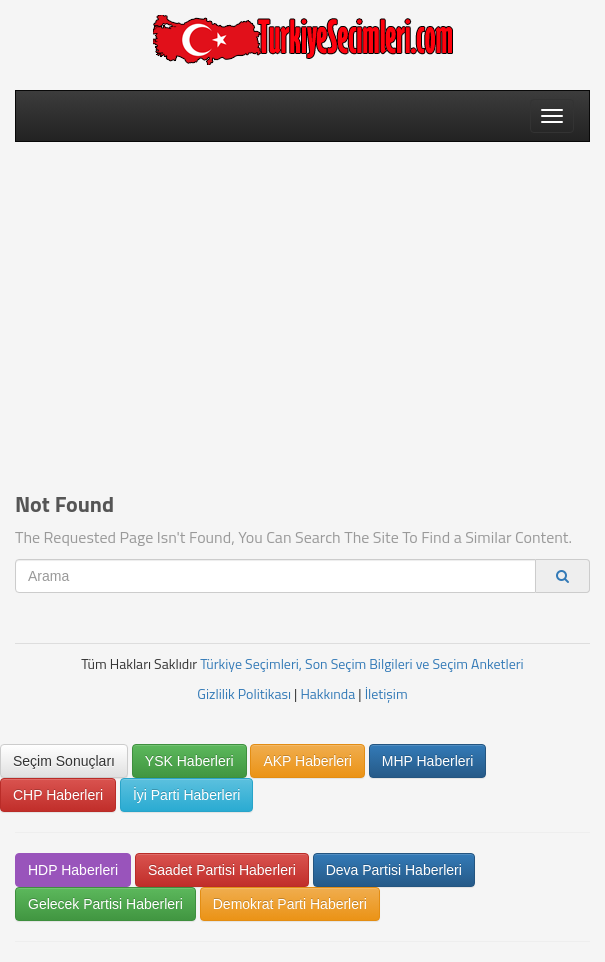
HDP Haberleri (73, 870)
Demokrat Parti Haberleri (290, 904)
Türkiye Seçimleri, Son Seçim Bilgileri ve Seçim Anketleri (362, 663)
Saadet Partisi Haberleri (222, 870)
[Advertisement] (302, 302)
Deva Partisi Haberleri (394, 870)
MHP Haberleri (428, 761)
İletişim (386, 693)
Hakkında (327, 693)
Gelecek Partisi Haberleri (105, 904)
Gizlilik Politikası (244, 693)
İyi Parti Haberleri (186, 795)
